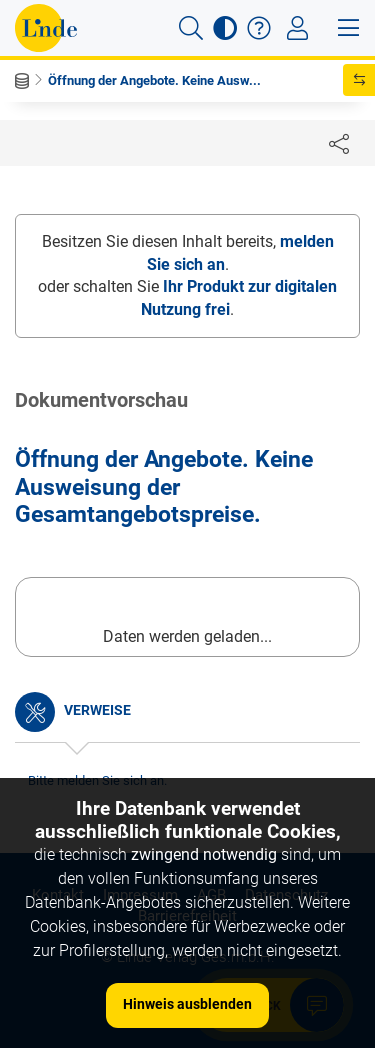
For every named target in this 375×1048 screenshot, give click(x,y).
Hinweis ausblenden (187, 1004)
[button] (191, 28)
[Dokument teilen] (339, 143)
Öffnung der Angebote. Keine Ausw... (154, 80)
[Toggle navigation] (297, 28)
